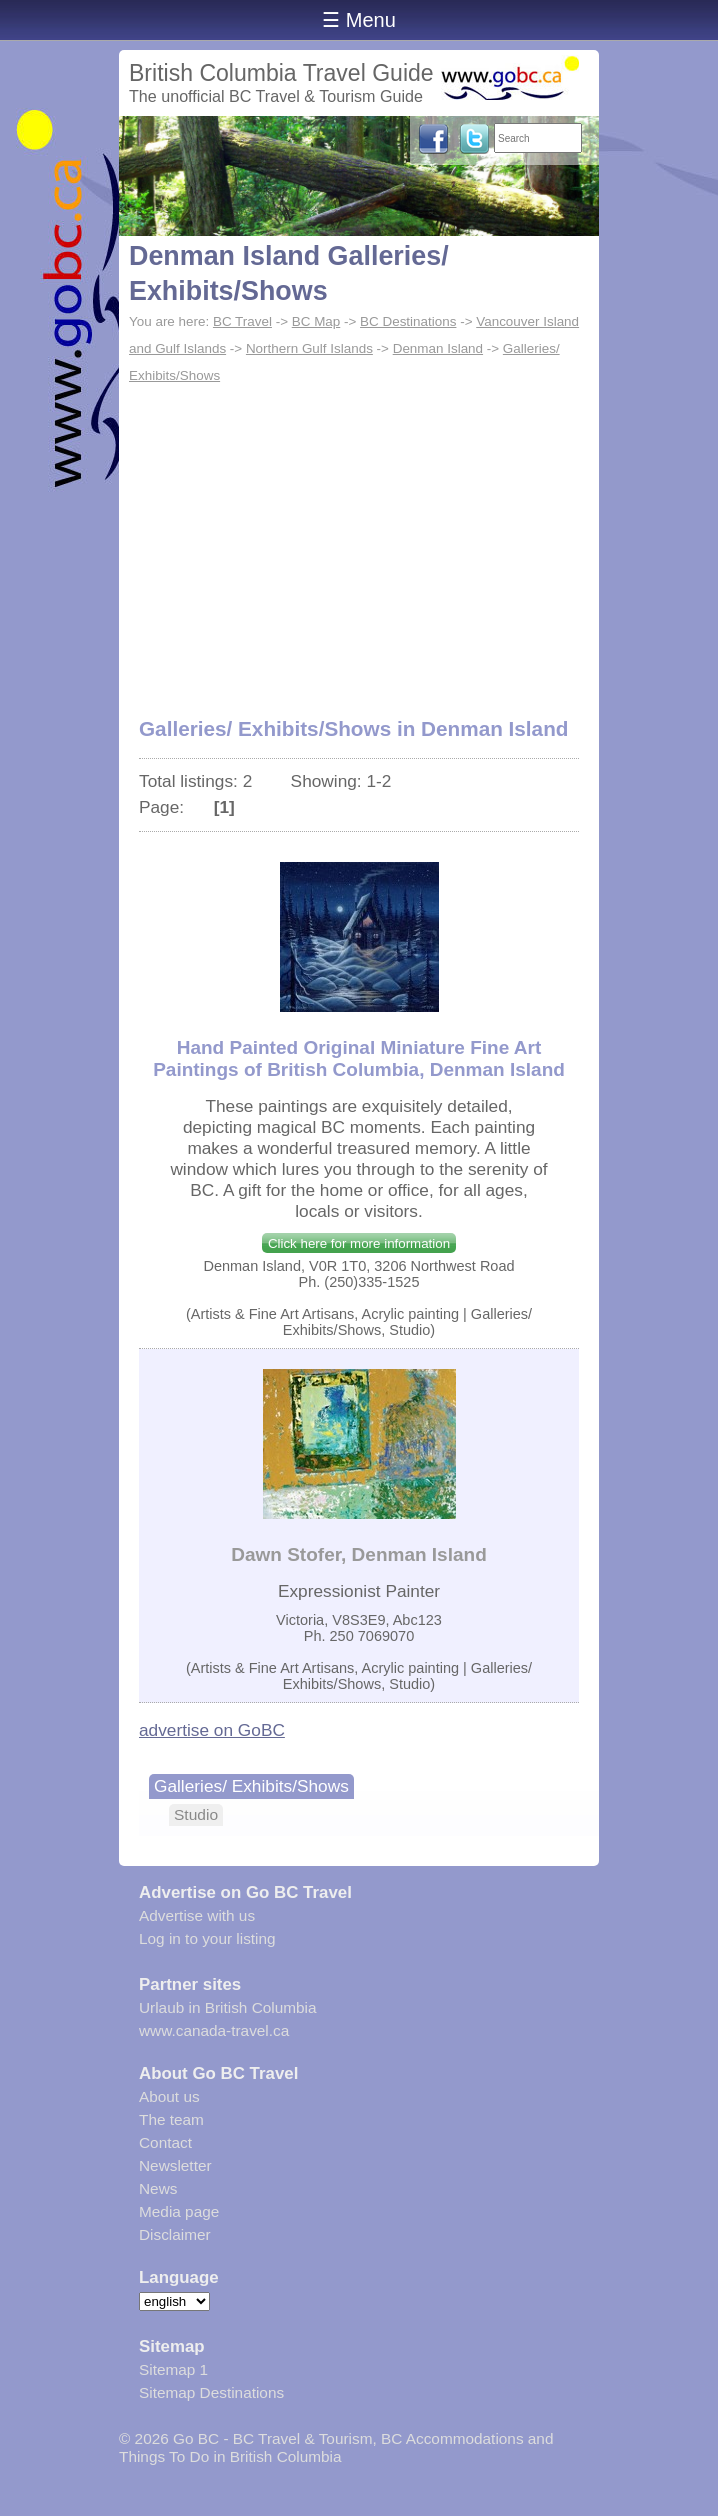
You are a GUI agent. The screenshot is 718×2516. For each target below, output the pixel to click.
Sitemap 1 (173, 2369)
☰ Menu (359, 20)
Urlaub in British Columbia (228, 2007)
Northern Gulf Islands (309, 348)
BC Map (316, 321)
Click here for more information (359, 1243)
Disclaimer (175, 2234)
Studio (196, 1814)
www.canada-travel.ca (214, 2030)
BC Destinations (408, 321)
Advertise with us (197, 1915)
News (158, 2188)
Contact (165, 2142)
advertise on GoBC (212, 1730)
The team (171, 2119)
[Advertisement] (359, 540)
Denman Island (438, 348)
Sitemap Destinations (211, 2392)
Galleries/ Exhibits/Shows (251, 1786)
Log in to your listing (207, 1938)
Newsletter (175, 2165)
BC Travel (242, 321)
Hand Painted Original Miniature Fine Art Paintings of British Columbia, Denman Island (359, 1058)
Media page (179, 2211)
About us (169, 2096)
